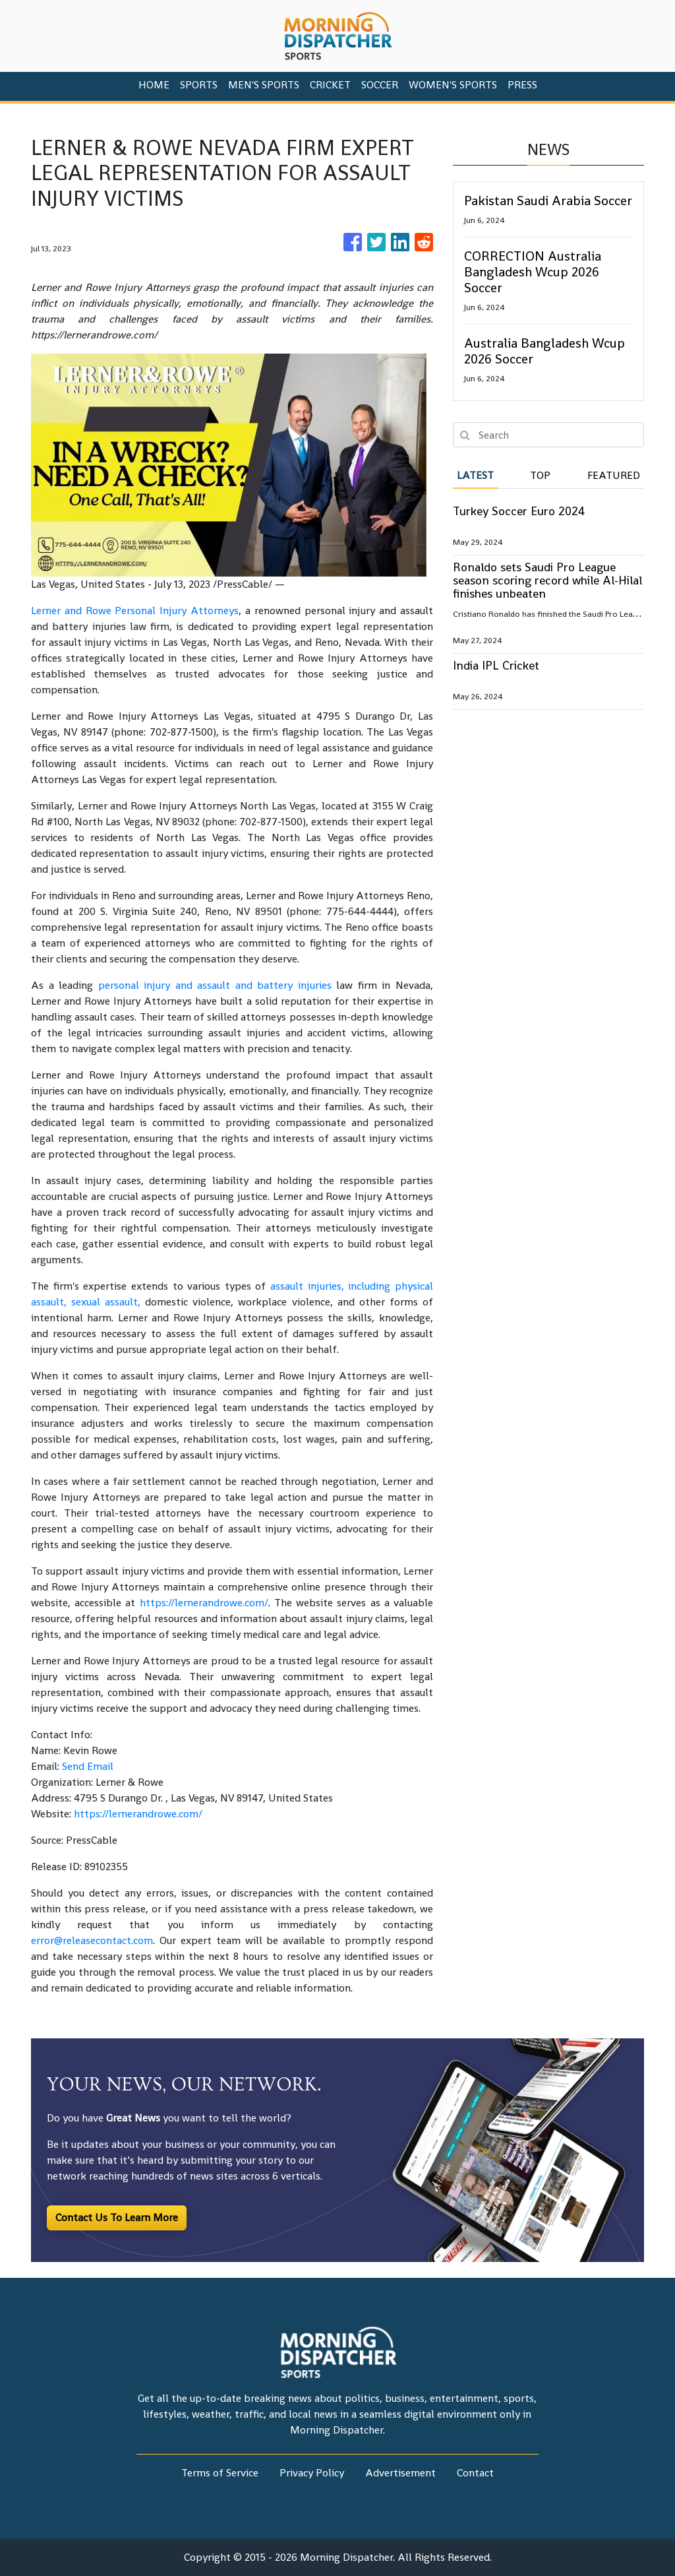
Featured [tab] (613, 475)
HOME (153, 85)
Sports (199, 85)
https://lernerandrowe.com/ (204, 1603)
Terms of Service (219, 2473)
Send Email (87, 1766)
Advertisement (400, 2473)
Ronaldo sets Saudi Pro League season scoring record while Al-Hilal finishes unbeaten (547, 580)
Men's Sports (263, 85)
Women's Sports (453, 85)
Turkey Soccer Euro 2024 (519, 510)
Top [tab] (540, 475)
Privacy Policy (311, 2473)
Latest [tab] (475, 475)
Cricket (330, 85)
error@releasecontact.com (92, 1940)
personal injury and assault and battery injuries (215, 985)
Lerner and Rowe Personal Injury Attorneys (135, 610)
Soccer (379, 85)
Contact (475, 2473)
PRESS (522, 85)
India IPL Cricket (496, 665)
